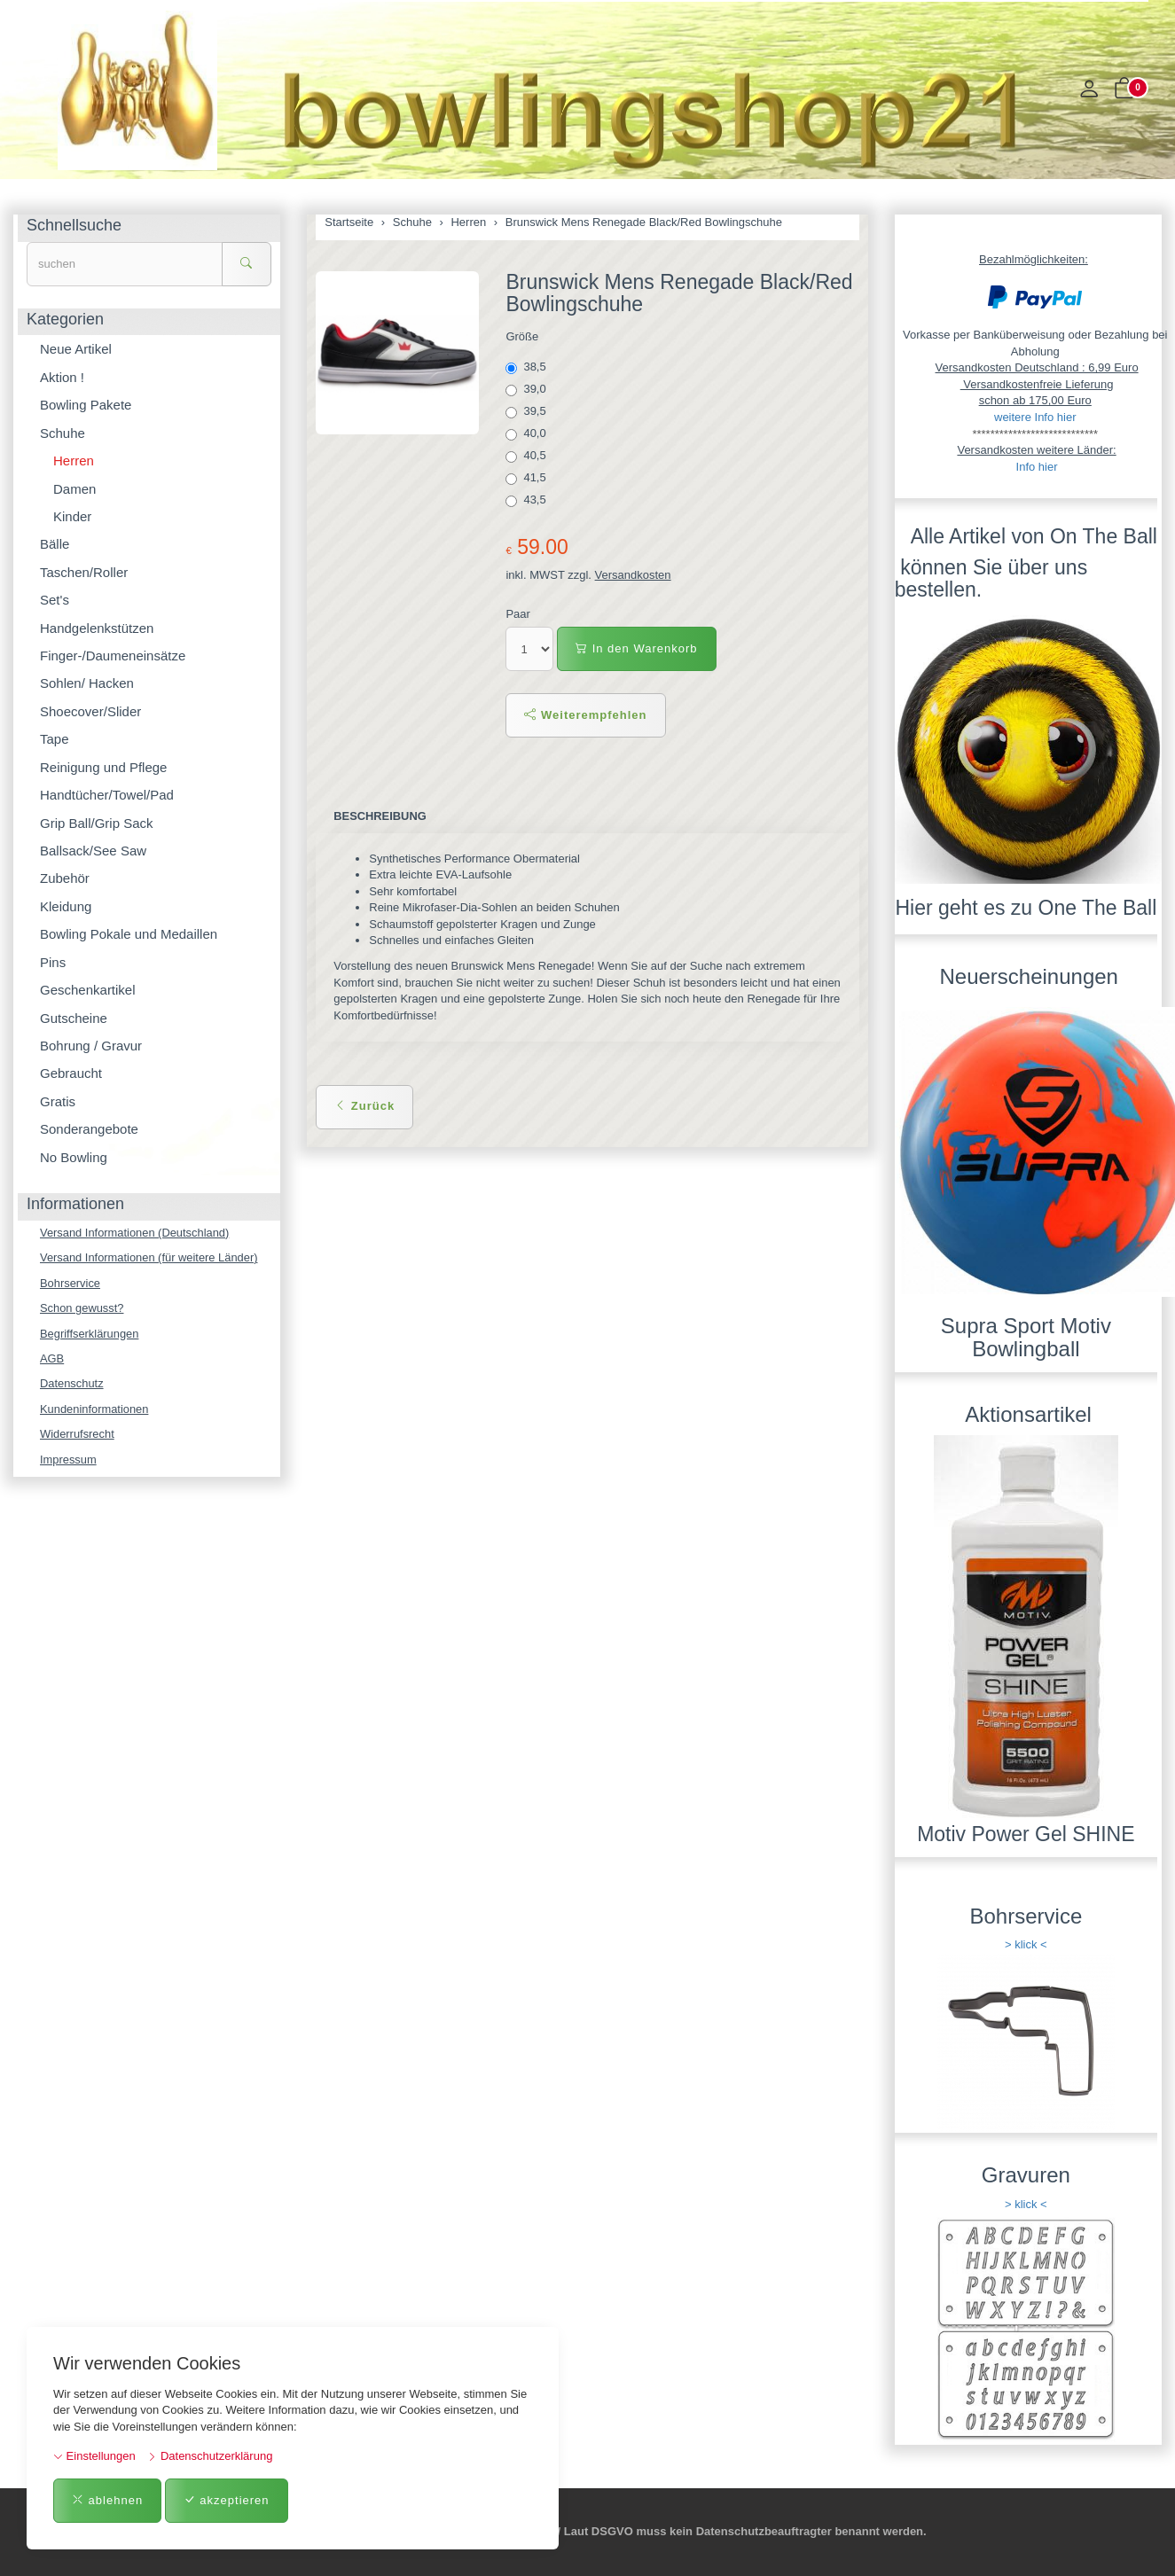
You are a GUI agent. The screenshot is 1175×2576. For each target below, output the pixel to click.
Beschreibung (380, 816)
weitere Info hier (1035, 417)
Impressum (68, 1460)
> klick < (1026, 1944)
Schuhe (62, 433)
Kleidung (65, 906)
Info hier (1037, 466)
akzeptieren (227, 2500)
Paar (517, 614)
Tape (54, 738)
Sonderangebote (89, 1128)
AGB (52, 1359)
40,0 (527, 433)
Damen (74, 488)
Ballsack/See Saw (93, 850)
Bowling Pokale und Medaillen (128, 933)
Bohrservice (70, 1283)
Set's (54, 599)
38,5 (527, 367)
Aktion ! (62, 377)
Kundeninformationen (95, 1410)
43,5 (527, 500)
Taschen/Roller (84, 572)
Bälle (54, 543)
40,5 (527, 456)
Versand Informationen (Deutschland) (135, 1232)
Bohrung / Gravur (91, 1045)
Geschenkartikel (88, 989)
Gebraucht (71, 1073)
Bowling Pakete (85, 404)
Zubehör (65, 878)
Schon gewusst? (82, 1308)
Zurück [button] (364, 1105)
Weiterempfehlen (585, 715)
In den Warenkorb (636, 648)
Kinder (72, 516)
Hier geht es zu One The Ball (1025, 907)
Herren (73, 460)
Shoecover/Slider (90, 711)
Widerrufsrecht (77, 1434)
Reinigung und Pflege (103, 767)
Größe (521, 336)
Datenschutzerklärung (209, 2456)
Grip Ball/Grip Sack (96, 823)
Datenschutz (72, 1384)
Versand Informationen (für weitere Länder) (150, 1257)
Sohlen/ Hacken (87, 683)
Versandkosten (633, 575)
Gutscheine (73, 1018)
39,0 (527, 389)
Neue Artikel (76, 348)
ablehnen (107, 2500)
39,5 (527, 411)
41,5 (527, 478)
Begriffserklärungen (90, 1333)
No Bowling (73, 1157)
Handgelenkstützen (96, 628)
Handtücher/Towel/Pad (107, 794)
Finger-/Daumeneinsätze (112, 655)
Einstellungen (94, 2456)
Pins (53, 962)
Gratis (57, 1101)
